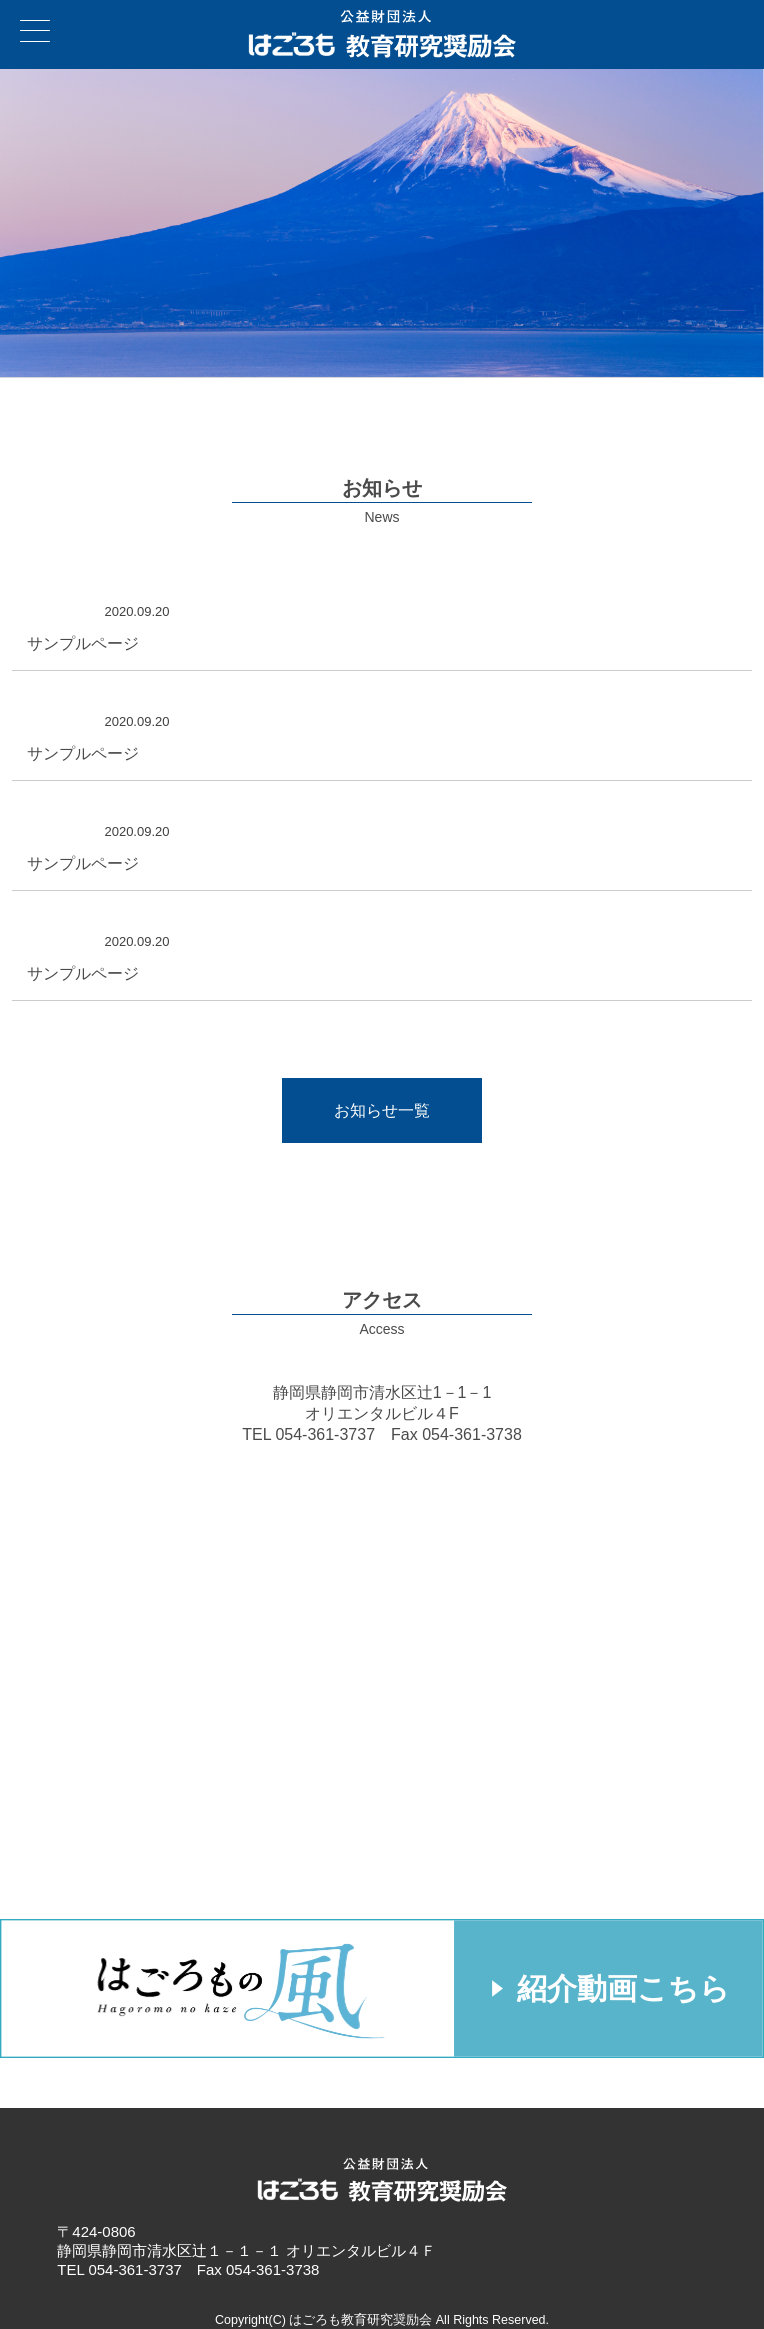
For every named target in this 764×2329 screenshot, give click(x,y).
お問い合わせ (743, 20)
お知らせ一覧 (382, 1110)
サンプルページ (83, 643)
